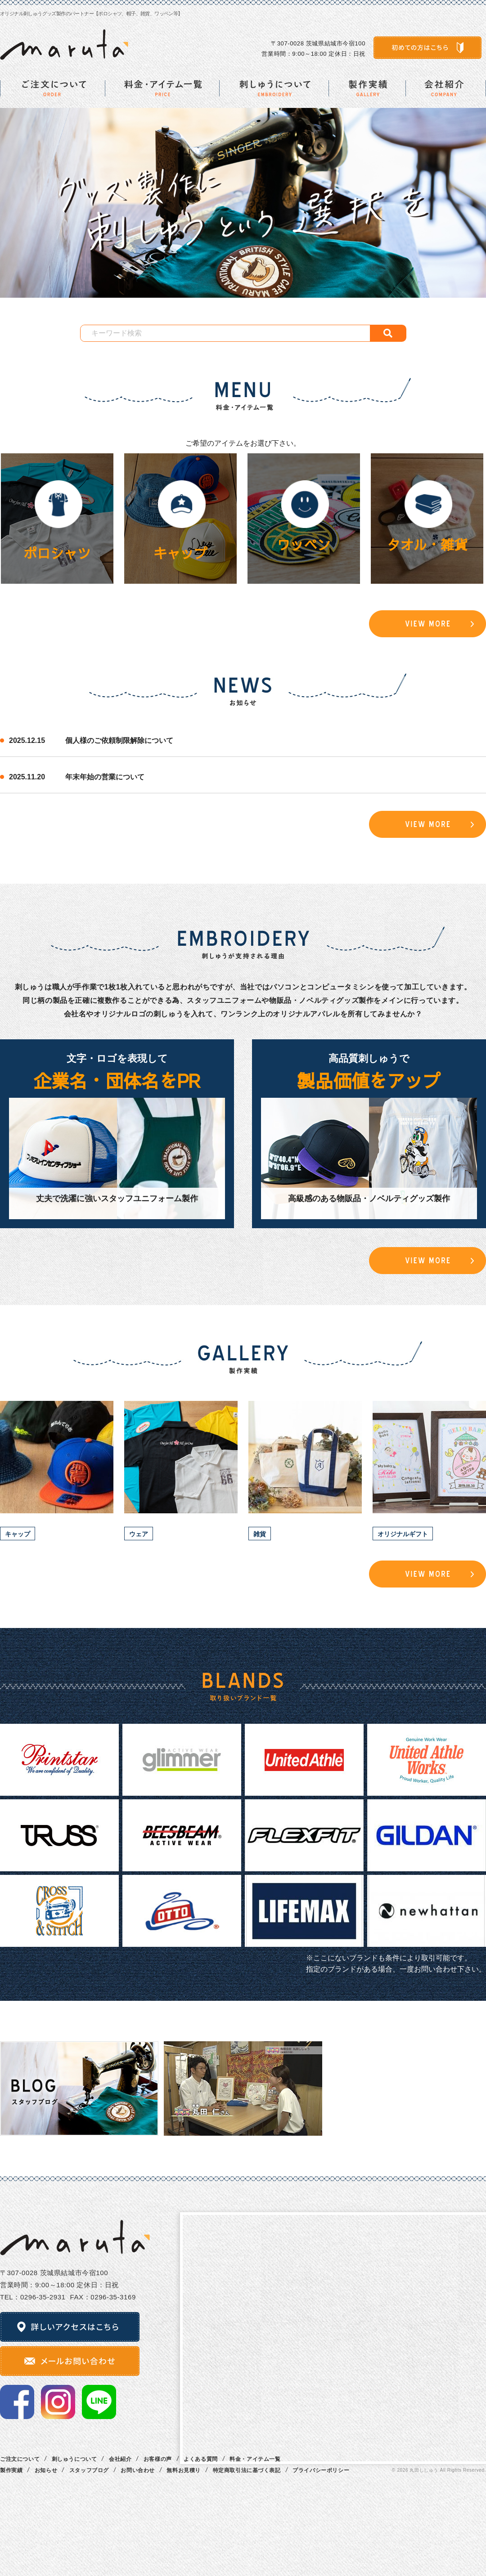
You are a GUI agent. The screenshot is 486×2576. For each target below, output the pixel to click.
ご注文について (20, 2459)
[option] (243, 203)
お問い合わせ (138, 2470)
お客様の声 (158, 2459)
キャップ (180, 553)
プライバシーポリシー (320, 2470)
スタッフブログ (89, 2470)
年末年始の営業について (104, 777)
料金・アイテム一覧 (255, 2459)
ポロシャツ (57, 553)
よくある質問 (201, 2459)
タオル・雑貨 (427, 544)
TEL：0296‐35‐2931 (33, 2297)
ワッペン (304, 544)
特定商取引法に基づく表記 (247, 2470)
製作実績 (11, 2470)
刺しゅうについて (74, 2459)
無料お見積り (183, 2470)
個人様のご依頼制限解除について (119, 740)
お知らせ (46, 2470)
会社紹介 (120, 2459)
